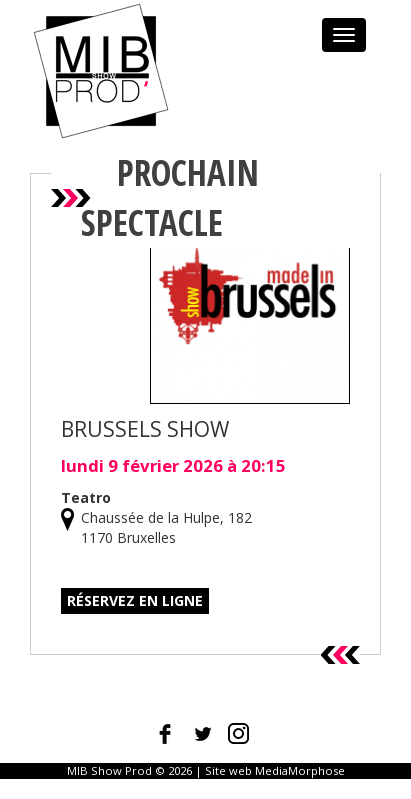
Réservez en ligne (135, 600)
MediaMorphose (300, 770)
